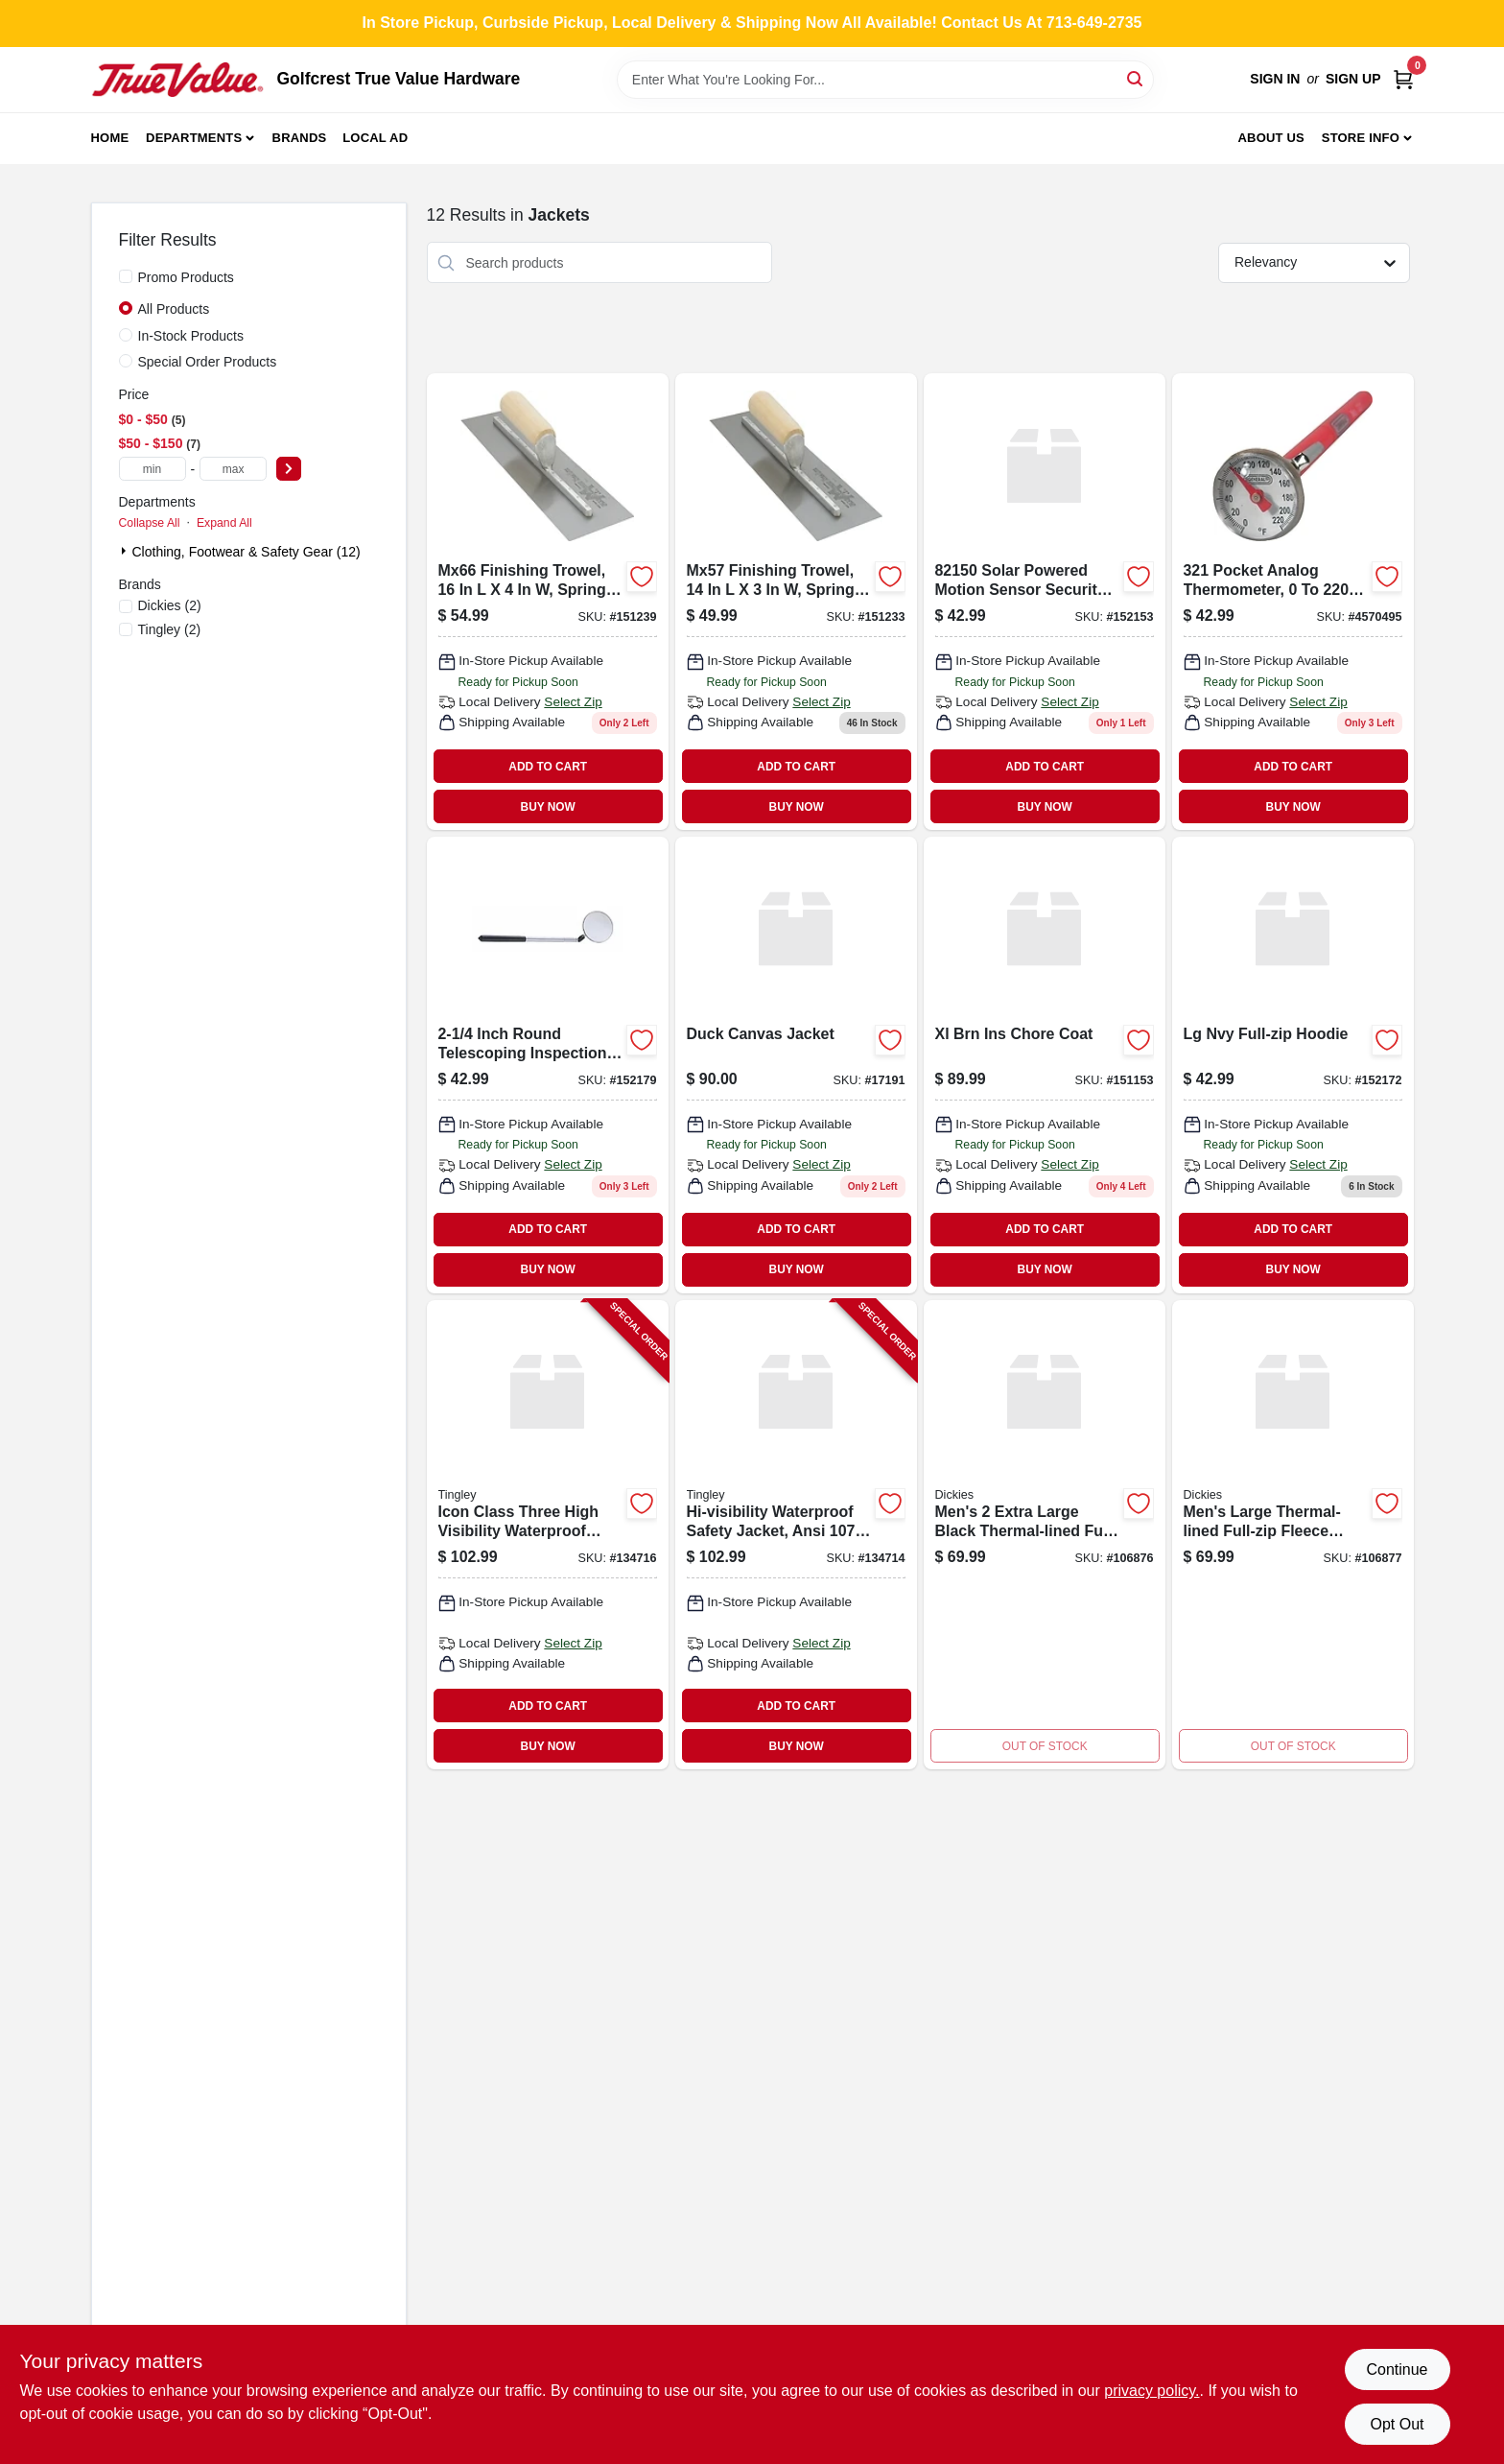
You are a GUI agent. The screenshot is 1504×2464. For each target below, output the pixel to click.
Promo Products (186, 277)
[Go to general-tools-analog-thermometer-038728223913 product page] (1293, 601)
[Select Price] (288, 469)
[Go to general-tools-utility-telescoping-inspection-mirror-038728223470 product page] (548, 1065)
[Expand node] (125, 551)
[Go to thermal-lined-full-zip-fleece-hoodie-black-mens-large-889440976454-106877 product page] (1293, 1535)
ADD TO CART (547, 766)
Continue (1396, 2369)
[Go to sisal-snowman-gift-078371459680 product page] (1044, 1065)
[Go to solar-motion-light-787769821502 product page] (1044, 601)
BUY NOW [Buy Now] (548, 807)
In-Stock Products (191, 336)
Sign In (1275, 78)
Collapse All (149, 523)
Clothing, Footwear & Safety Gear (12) (246, 551)
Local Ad (375, 137)
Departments (194, 137)
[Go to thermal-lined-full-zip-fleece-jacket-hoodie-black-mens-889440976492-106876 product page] (1044, 1535)
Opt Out (1396, 2424)
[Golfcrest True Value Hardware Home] (177, 79)
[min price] (152, 469)
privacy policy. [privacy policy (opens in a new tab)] (1151, 2390)
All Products (174, 309)
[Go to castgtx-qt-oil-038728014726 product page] (1293, 1065)
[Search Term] (885, 79)
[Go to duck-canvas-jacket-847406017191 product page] (796, 1065)
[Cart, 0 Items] (1403, 79)
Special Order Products (207, 362)
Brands (299, 137)
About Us (1270, 137)
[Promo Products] (125, 276)
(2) (169, 605)
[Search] (1136, 78)
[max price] (233, 469)
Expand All (224, 523)
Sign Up (1353, 78)
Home (110, 137)
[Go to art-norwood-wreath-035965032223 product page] (796, 601)
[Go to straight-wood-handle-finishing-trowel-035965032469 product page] (548, 601)
